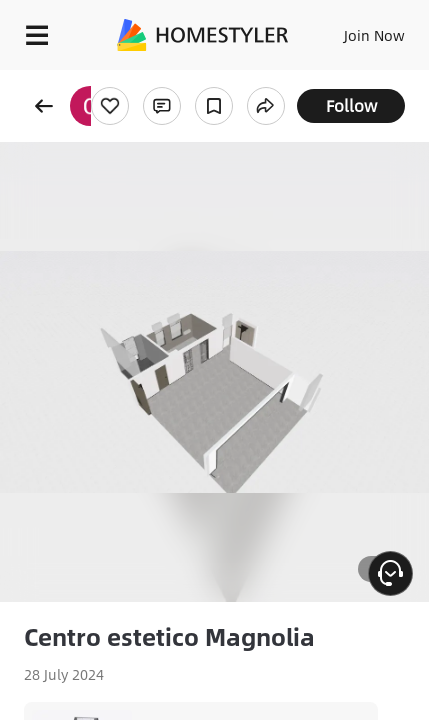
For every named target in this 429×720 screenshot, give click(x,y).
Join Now (374, 35)
